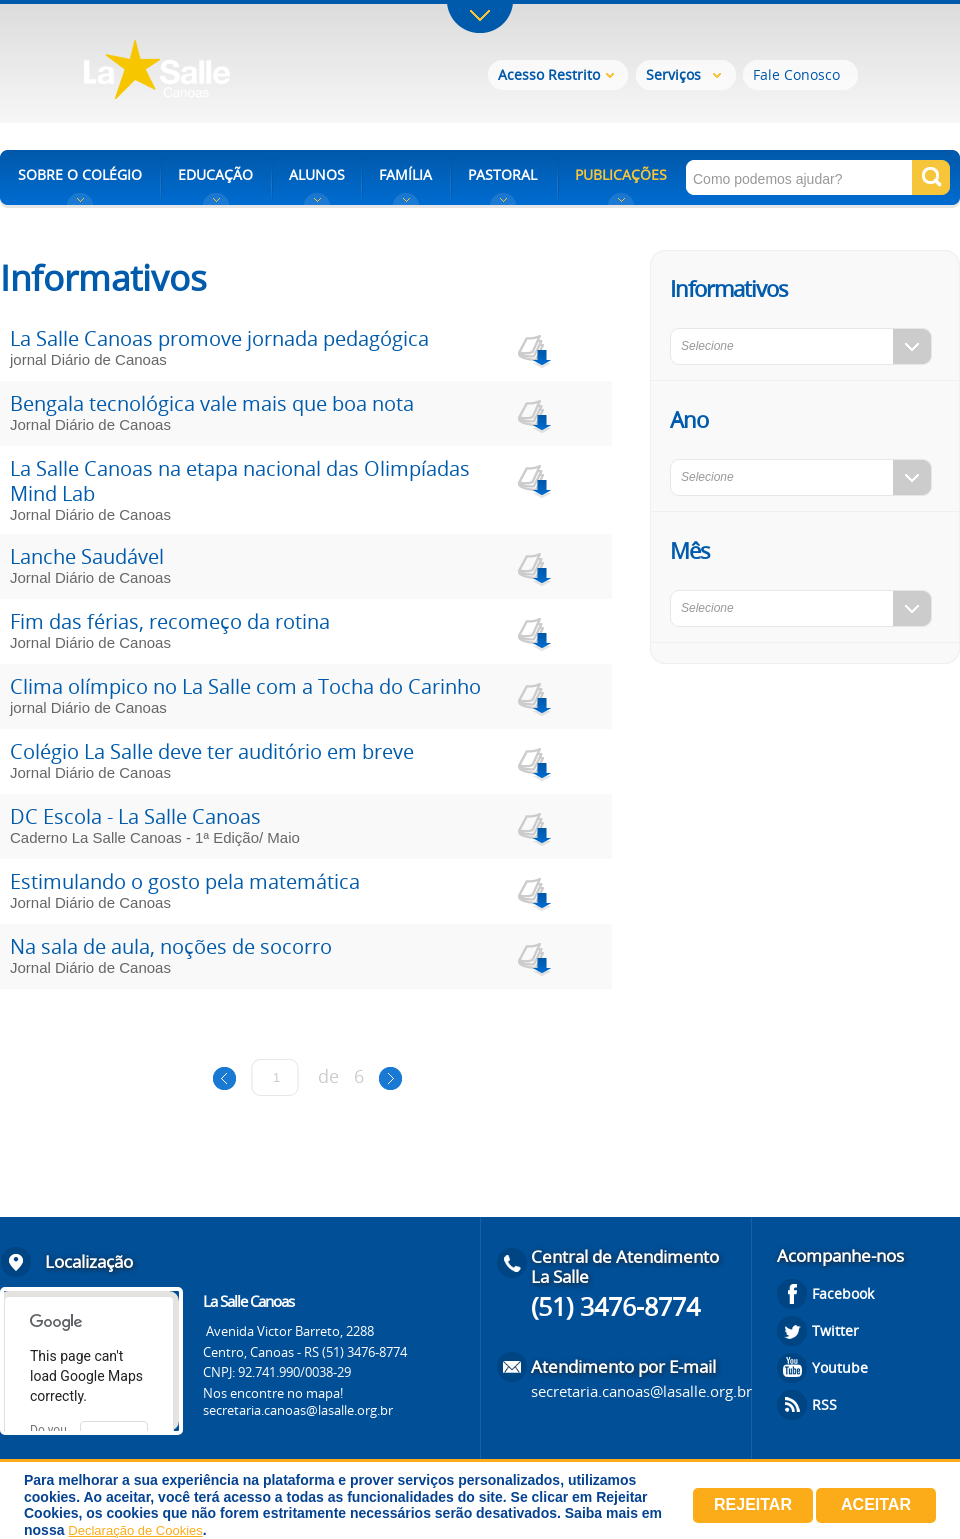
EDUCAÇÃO (215, 174)
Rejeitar (753, 1504)
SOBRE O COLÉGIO (80, 174)
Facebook (843, 1293)
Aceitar (876, 1504)
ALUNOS (317, 174)
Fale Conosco (796, 74)
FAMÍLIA (405, 174)
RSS (824, 1404)
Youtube (840, 1367)
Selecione (707, 346)
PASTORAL (502, 174)
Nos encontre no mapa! (273, 1393)
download (532, 348)
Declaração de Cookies (135, 1530)
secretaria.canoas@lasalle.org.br (298, 1410)
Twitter (835, 1330)
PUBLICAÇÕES (621, 174)
